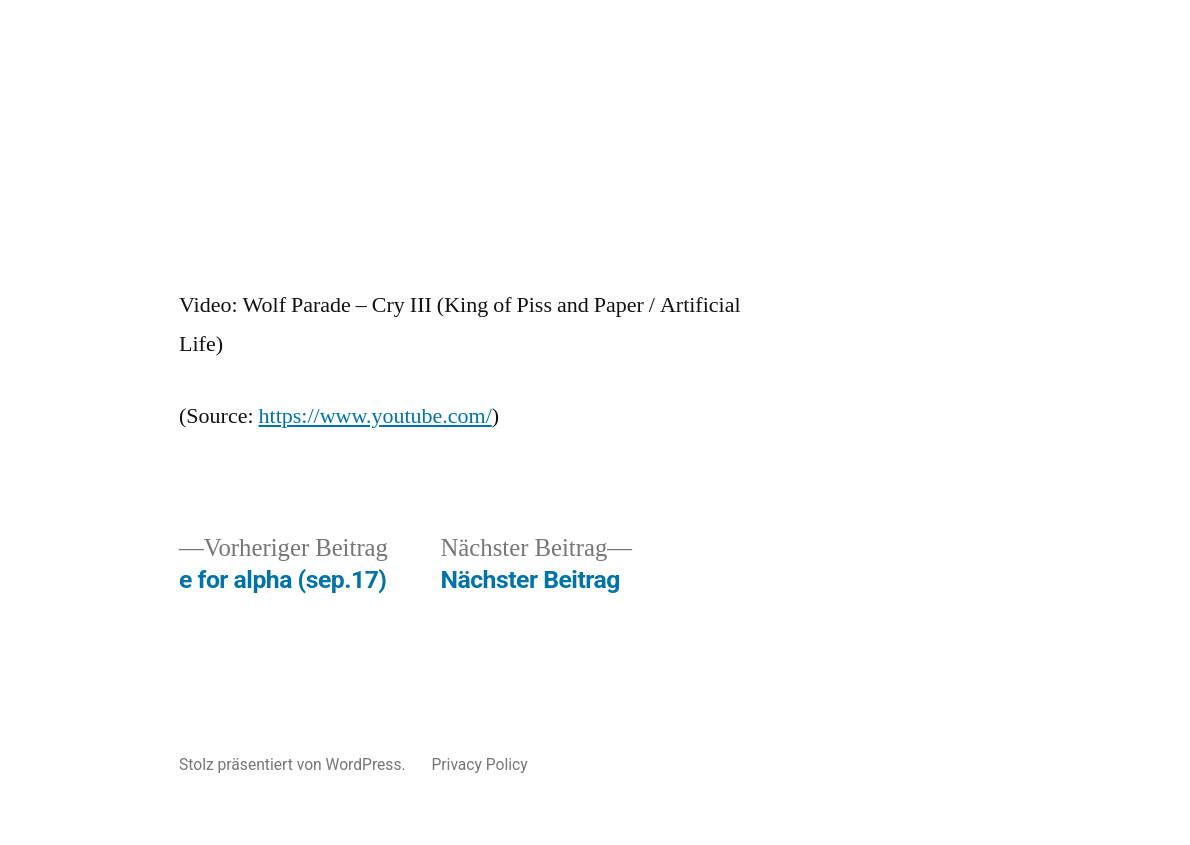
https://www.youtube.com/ (375, 416)
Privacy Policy (479, 764)
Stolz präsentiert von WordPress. (294, 764)
